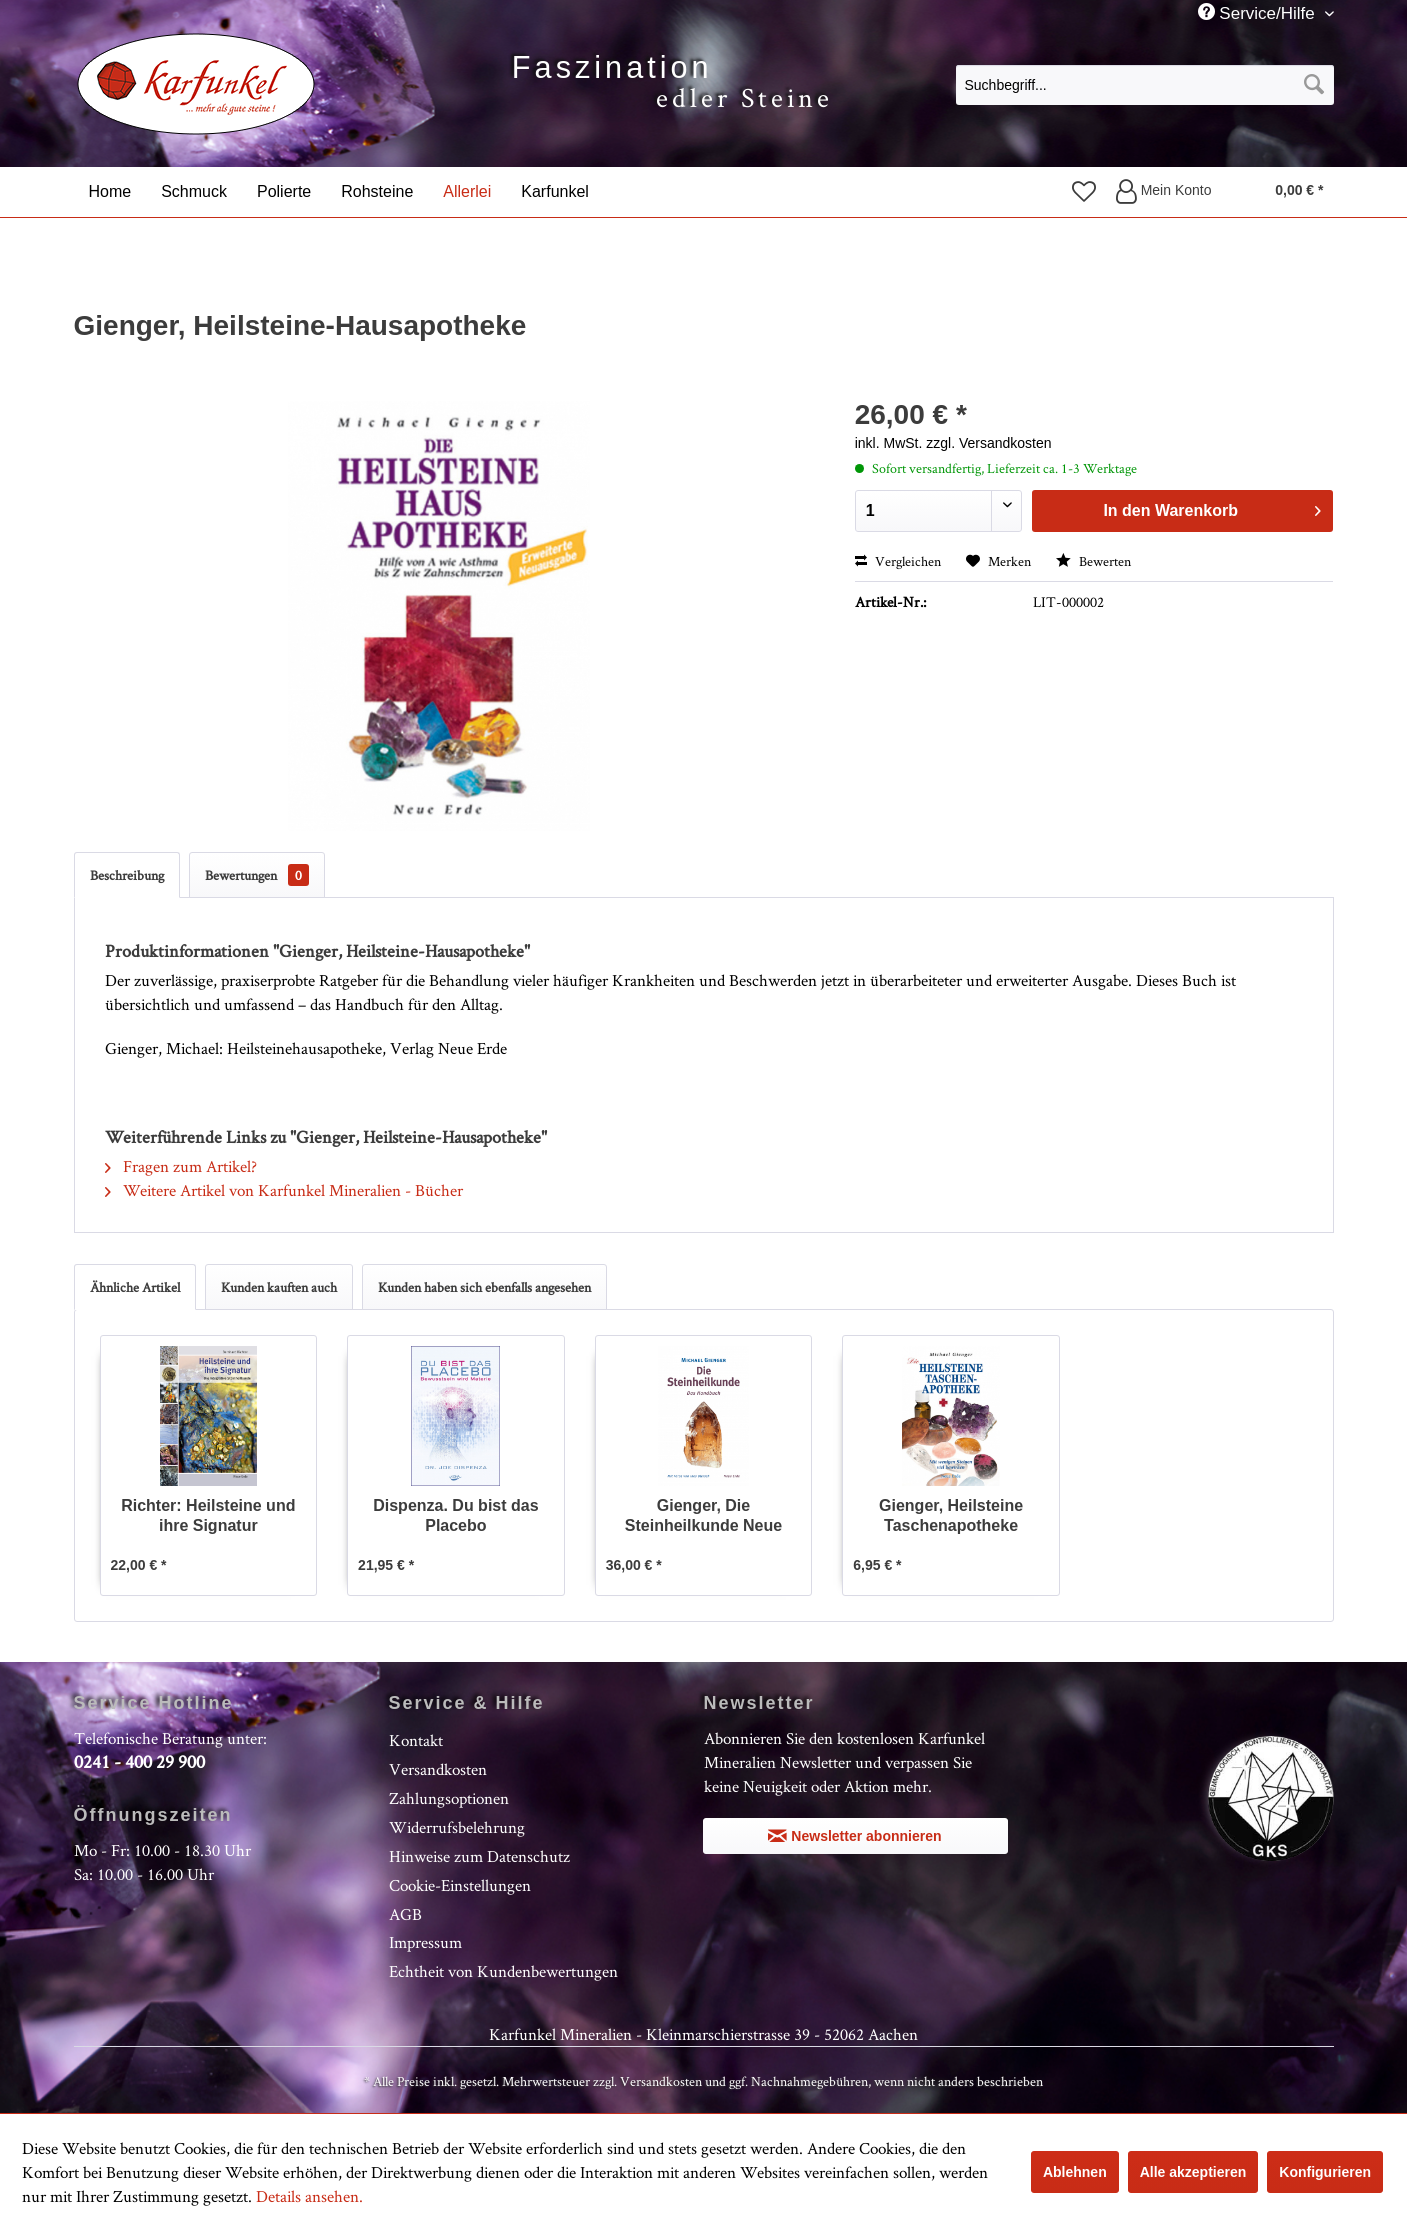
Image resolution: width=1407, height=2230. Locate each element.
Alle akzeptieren (1193, 2172)
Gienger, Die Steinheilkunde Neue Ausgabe (703, 1516)
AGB (405, 1914)
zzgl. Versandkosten (988, 443)
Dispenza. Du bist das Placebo (455, 1515)
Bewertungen (257, 875)
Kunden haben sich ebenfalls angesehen (484, 1287)
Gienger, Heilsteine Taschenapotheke (951, 1515)
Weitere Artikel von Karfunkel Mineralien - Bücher (284, 1190)
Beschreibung (127, 875)
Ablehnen (1075, 2172)
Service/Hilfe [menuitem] (1259, 13)
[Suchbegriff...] (1145, 85)
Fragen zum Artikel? (181, 1166)
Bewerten (1093, 561)
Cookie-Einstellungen (460, 1885)
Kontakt (416, 1740)
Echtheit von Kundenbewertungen (503, 1971)
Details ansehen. (309, 2196)
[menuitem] (1145, 84)
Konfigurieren (1325, 2172)
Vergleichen (898, 561)
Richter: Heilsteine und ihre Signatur (208, 1515)
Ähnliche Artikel (135, 1287)
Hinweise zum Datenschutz (479, 1856)
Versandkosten (438, 1769)
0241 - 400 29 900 (139, 1761)
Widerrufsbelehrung (457, 1827)
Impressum (425, 1942)
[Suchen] (1314, 85)
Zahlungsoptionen (449, 1798)
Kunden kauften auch (279, 1287)
